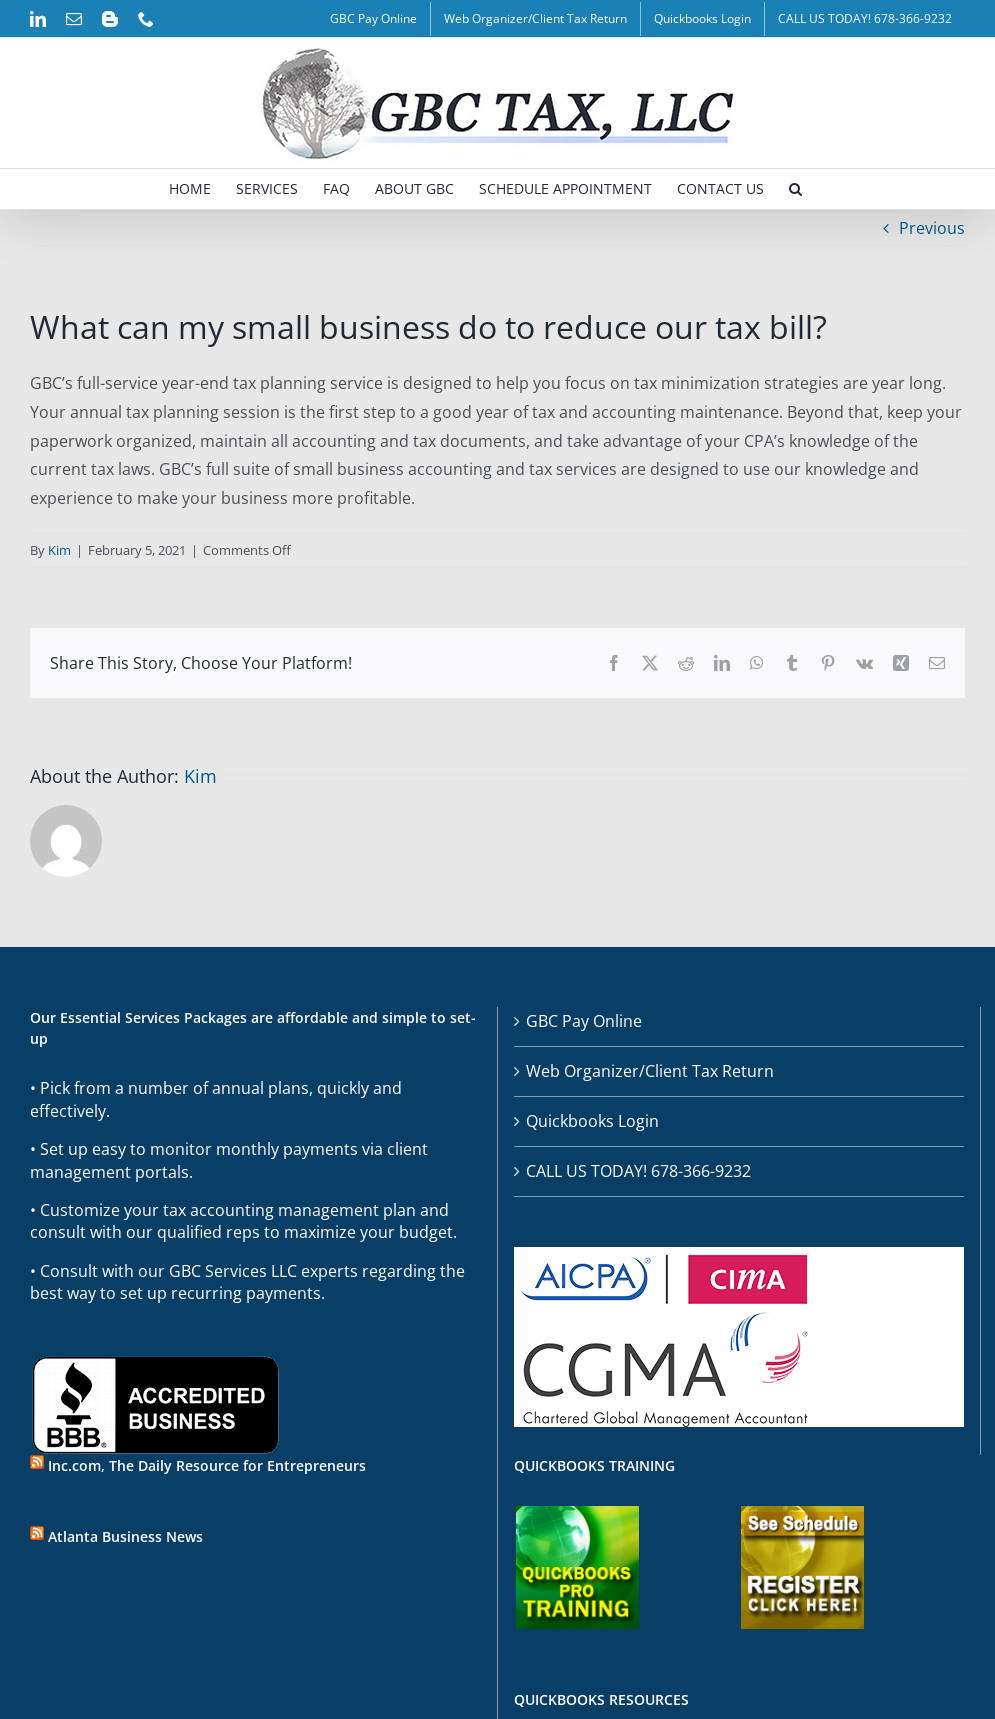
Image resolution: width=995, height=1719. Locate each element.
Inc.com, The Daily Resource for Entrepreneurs (207, 1465)
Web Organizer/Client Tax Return (650, 1071)
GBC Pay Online (584, 1021)
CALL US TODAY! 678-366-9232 (638, 1171)
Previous (932, 228)
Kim (59, 550)
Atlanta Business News (125, 1536)
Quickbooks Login (592, 1121)
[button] (795, 189)
